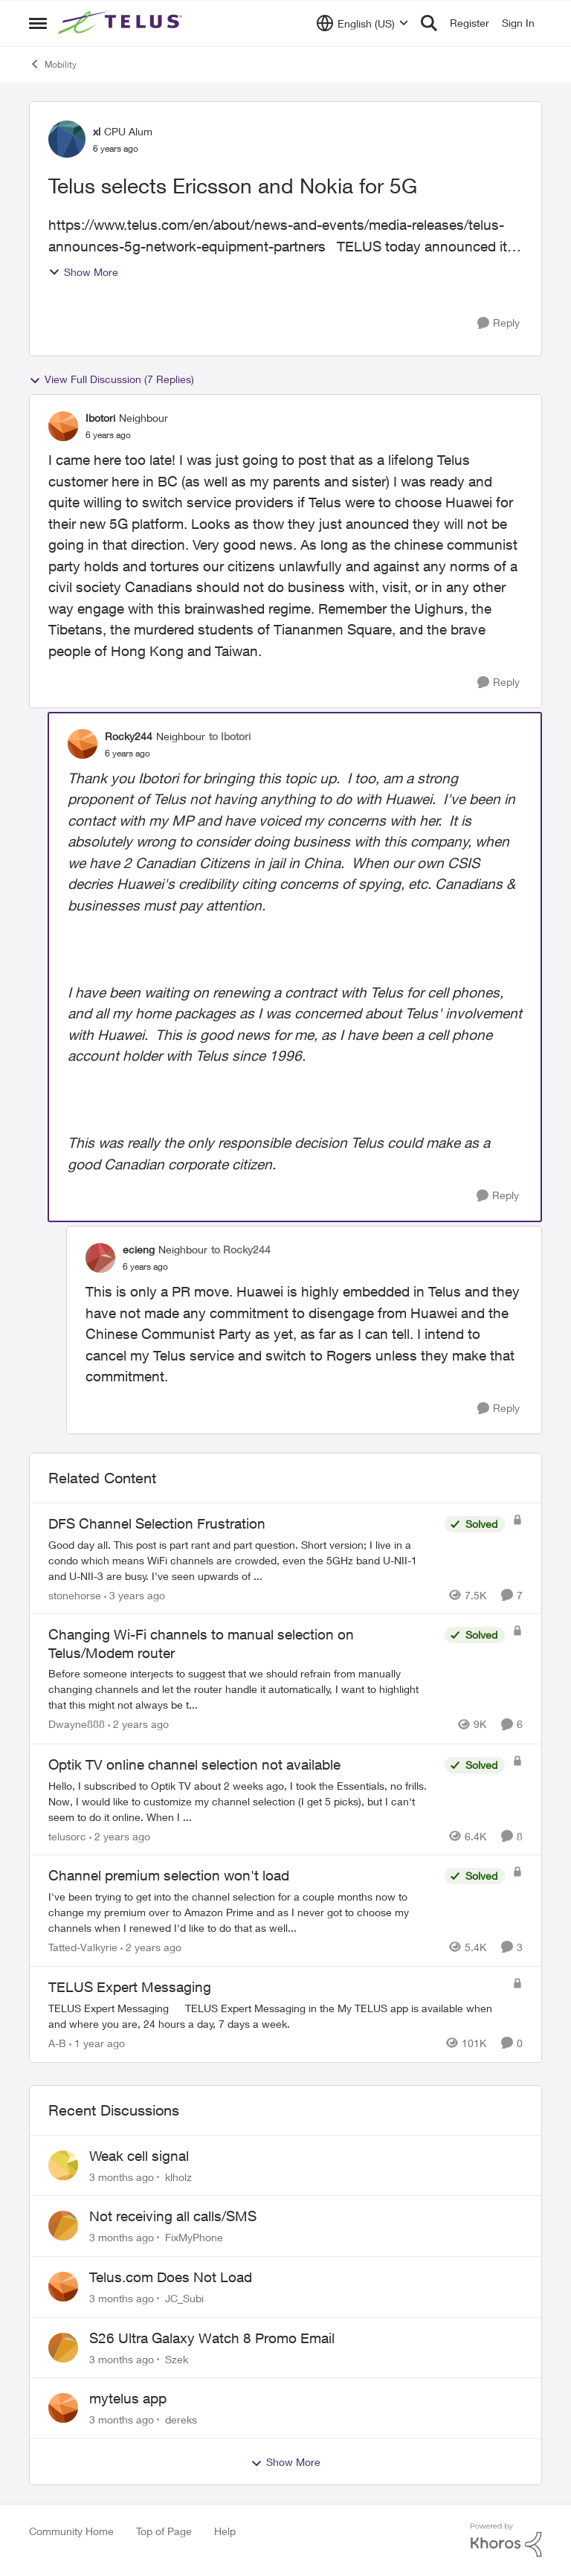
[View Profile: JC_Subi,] (63, 2287)
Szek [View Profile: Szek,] (176, 2358)
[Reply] (498, 323)
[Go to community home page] (122, 23)
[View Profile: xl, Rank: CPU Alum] (67, 139)
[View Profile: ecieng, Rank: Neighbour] (100, 1258)
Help (225, 2531)
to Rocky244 (241, 1249)
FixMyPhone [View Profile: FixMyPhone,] (194, 2237)
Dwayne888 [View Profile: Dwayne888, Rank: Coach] (76, 1724)
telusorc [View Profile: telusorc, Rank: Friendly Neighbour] (67, 1835)
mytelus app (128, 2398)
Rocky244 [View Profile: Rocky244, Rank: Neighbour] (128, 736)
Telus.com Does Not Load (170, 2277)
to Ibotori (230, 736)
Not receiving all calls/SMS (173, 2216)
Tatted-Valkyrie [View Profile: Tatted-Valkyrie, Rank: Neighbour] (82, 1947)
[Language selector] (362, 23)
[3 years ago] (134, 1594)
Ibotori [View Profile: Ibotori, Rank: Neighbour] (100, 417)
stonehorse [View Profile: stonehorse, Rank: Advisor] (74, 1594)
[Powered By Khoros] (506, 2540)
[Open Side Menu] (38, 23)
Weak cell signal (139, 2156)
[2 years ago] (138, 1724)
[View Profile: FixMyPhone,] (63, 2226)
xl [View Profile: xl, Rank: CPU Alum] (96, 131)
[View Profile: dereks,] (63, 2408)
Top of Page (164, 2531)
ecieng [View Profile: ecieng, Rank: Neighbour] (139, 1249)
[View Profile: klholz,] (63, 2165)
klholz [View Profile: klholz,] (178, 2176)
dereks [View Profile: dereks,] (181, 2419)
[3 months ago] (121, 2176)
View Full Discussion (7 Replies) (111, 379)
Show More (83, 272)
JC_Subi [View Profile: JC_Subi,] (184, 2298)
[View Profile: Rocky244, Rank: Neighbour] (82, 744)
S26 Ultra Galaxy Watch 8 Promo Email (212, 2338)
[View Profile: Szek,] (63, 2348)
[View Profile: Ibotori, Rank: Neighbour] (63, 426)
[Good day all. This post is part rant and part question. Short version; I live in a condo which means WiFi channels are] (242, 1559)
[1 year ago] (97, 2043)
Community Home (71, 2531)
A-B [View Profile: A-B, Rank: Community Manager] (57, 2043)
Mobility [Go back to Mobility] (53, 64)
